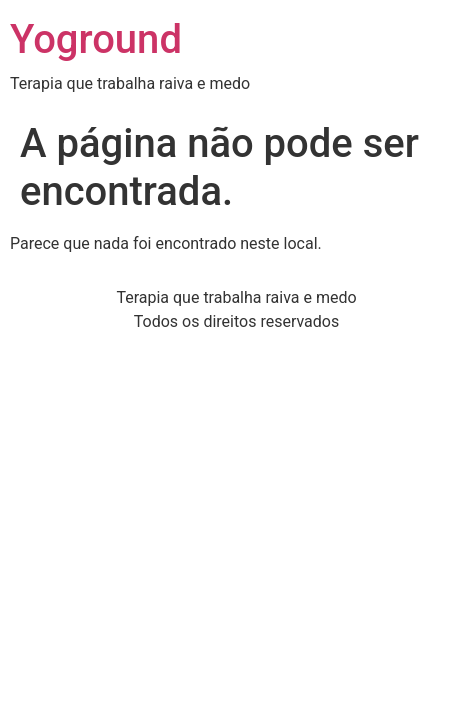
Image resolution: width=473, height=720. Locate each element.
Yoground (96, 39)
